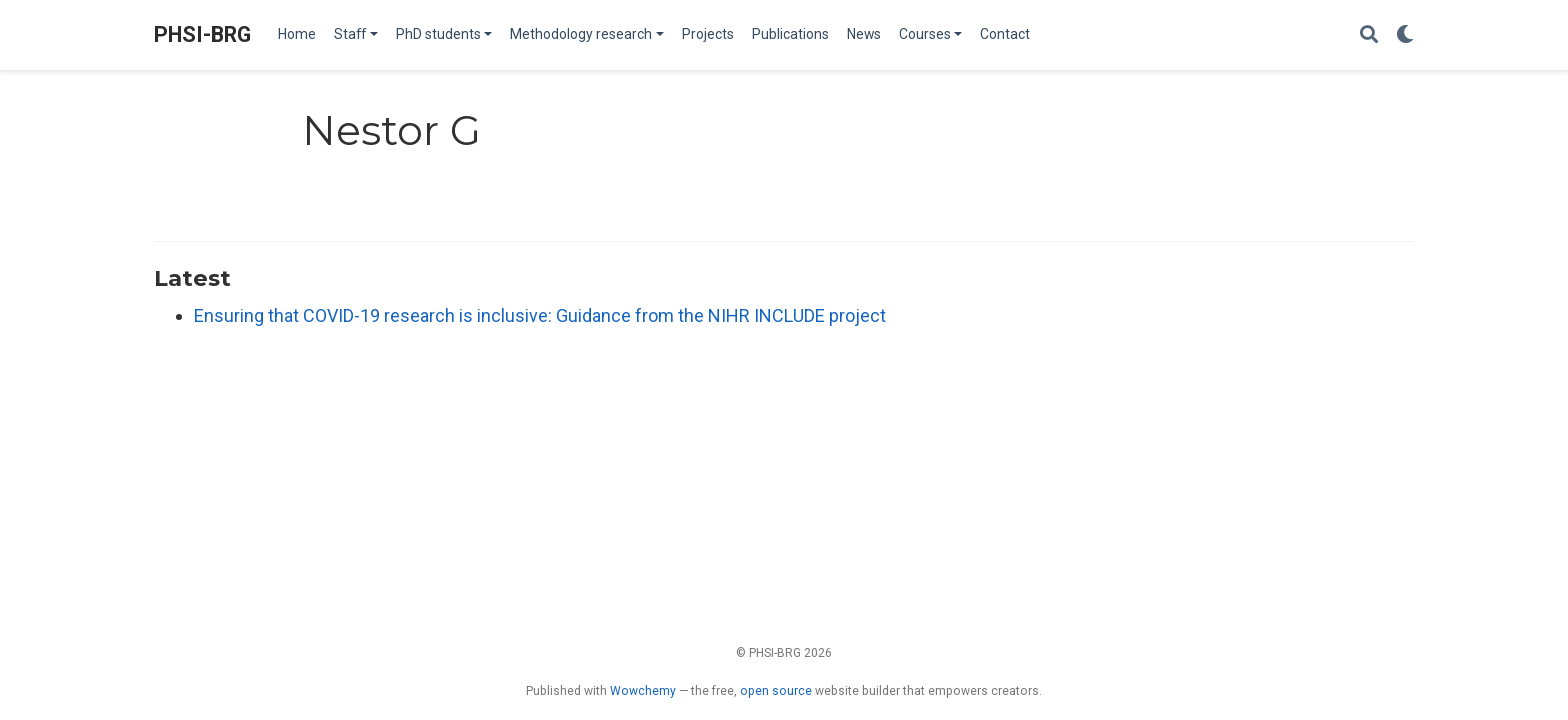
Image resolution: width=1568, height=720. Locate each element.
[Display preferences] (1405, 35)
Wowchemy (643, 691)
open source (776, 691)
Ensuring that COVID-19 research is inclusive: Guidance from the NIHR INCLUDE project (540, 315)
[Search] (1369, 35)
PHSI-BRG (202, 34)
